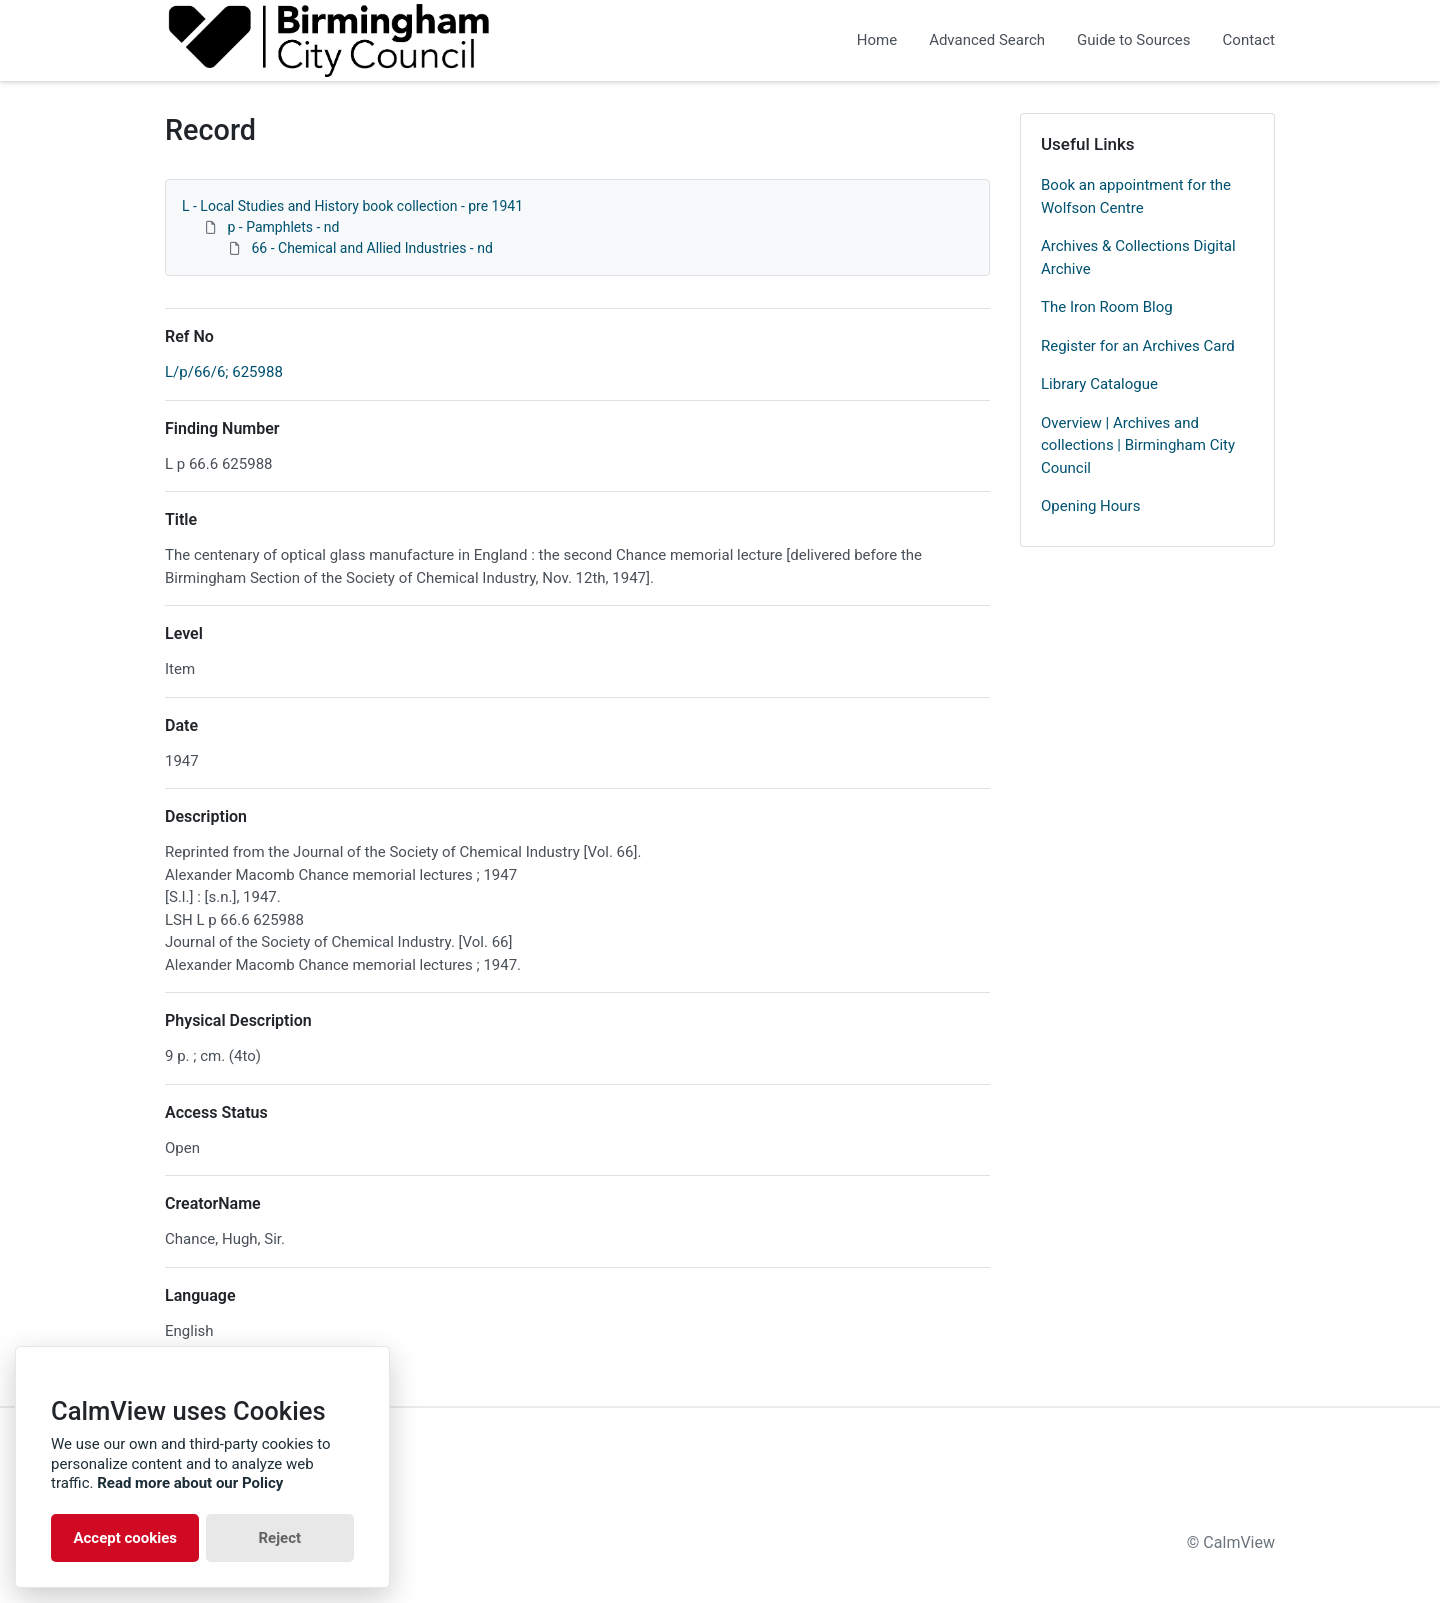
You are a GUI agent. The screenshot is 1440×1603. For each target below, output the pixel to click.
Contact (1249, 40)
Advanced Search (987, 40)
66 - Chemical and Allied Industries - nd (371, 248)
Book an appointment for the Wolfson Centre (1136, 196)
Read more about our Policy (190, 1483)
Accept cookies (125, 1538)
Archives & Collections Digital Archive (1138, 257)
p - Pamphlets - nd (283, 227)
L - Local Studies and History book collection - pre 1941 (352, 206)
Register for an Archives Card (1138, 346)
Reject (279, 1538)
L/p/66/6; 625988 (224, 372)
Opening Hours (1090, 506)
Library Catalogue (1099, 384)
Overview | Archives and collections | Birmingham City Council (1138, 445)
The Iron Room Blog (1107, 307)
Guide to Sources (1134, 40)
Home (877, 40)
